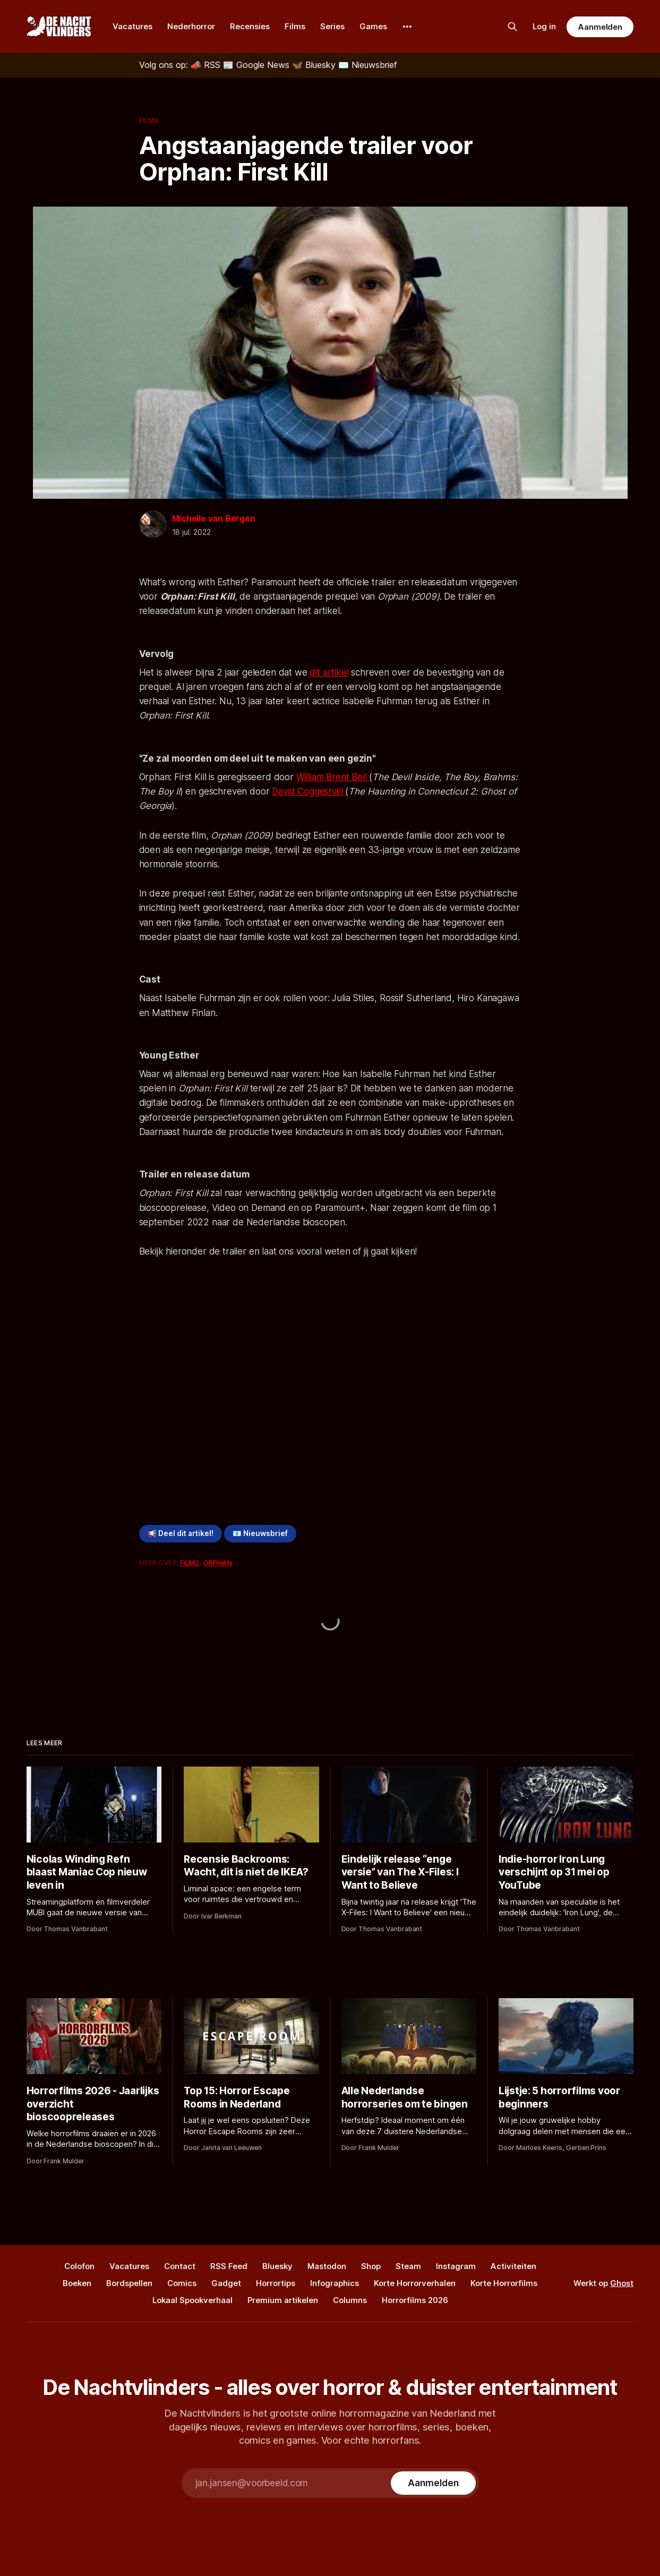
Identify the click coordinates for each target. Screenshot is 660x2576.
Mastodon (326, 2266)
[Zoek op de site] (512, 26)
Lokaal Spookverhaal (192, 2300)
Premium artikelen (282, 2300)
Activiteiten (513, 2266)
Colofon (79, 2266)
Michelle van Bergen (213, 518)
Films (295, 26)
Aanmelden (600, 27)
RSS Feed (228, 2266)
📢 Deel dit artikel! (180, 1533)
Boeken (77, 2283)
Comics (181, 2283)
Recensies (250, 26)
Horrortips (275, 2283)
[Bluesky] (315, 64)
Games (373, 26)
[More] (407, 26)
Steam (408, 2266)
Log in (544, 26)
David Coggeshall (308, 791)
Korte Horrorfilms (503, 2283)
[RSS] (207, 64)
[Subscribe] (433, 2483)
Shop (371, 2266)
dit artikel (329, 672)
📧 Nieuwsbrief (260, 1533)
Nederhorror (191, 26)
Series (332, 26)
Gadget (226, 2283)
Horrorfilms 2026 (415, 2300)
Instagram (456, 2266)
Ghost (621, 2283)
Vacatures (132, 26)
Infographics (334, 2283)
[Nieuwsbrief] (367, 64)
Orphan (217, 1562)
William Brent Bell (333, 777)
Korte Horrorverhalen (415, 2283)
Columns (350, 2300)
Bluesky (277, 2266)
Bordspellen (129, 2283)
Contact (179, 2266)
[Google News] (257, 64)
